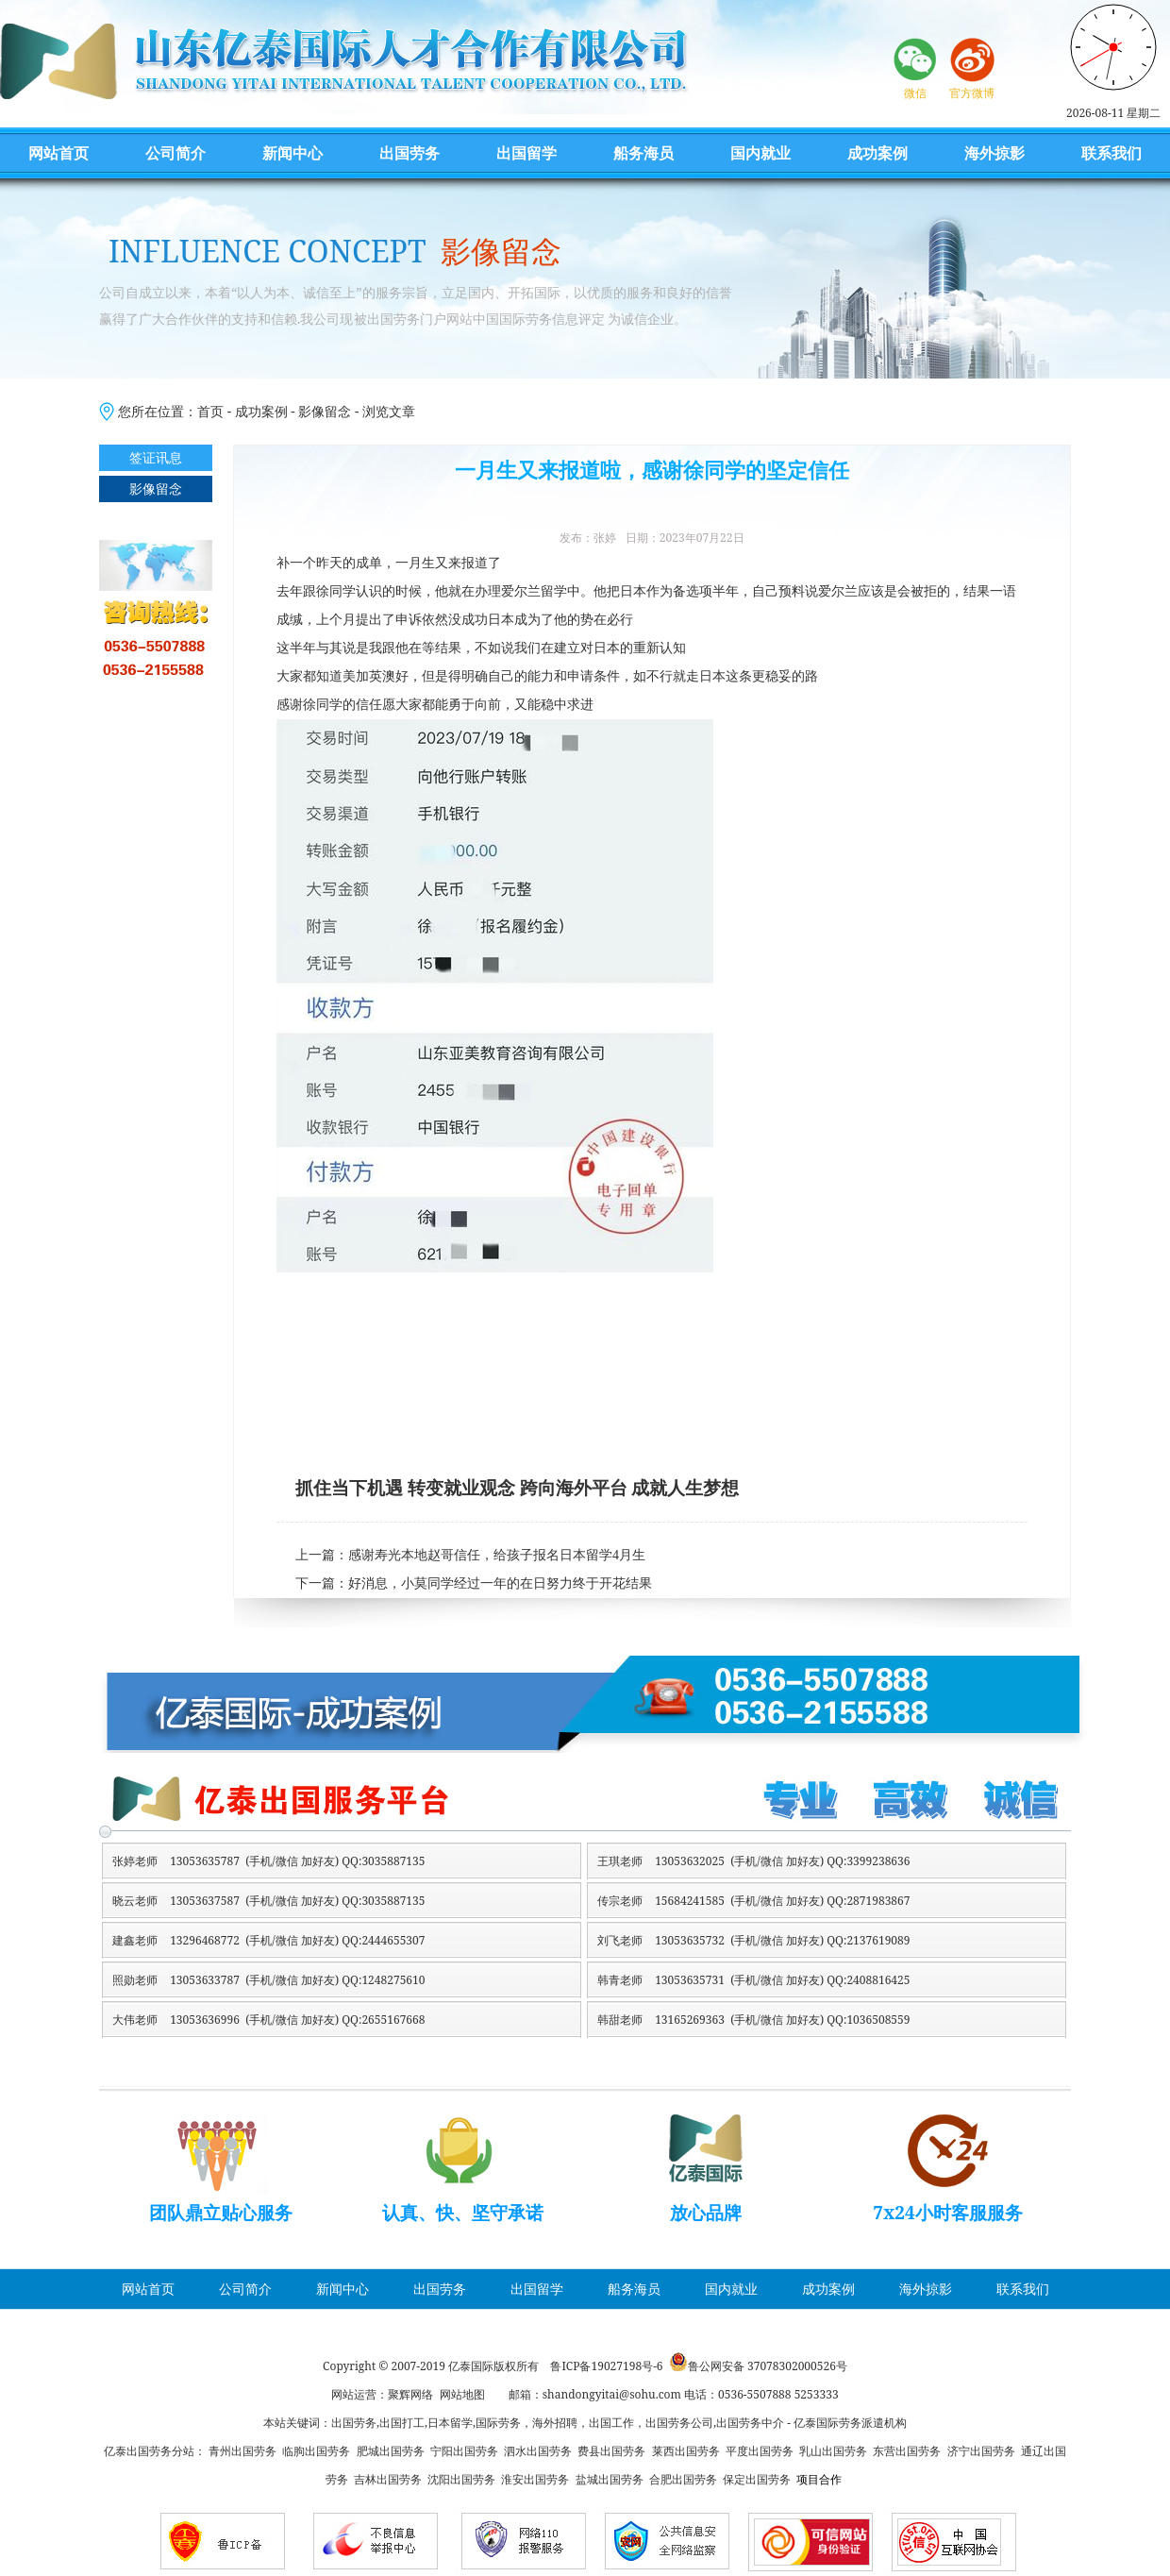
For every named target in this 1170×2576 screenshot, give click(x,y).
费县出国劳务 (611, 2451)
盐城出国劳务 (610, 2479)
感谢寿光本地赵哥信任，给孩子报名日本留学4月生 (496, 1555)
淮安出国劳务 (535, 2479)
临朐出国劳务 (316, 2451)
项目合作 (819, 2479)
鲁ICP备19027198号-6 (606, 2366)
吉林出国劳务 (388, 2479)
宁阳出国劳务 (464, 2451)
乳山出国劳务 (833, 2451)
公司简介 (175, 153)
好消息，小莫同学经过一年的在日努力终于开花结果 (500, 1583)
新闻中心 (292, 153)
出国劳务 (409, 153)
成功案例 (877, 153)
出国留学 (526, 153)
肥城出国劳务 (391, 2451)
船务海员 (643, 153)
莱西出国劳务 (686, 2451)
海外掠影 (994, 153)
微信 (915, 93)
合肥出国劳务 (683, 2479)
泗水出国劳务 (538, 2451)
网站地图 (462, 2394)
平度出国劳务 (760, 2451)
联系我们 (1111, 153)
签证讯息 (155, 457)
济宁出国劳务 (981, 2451)
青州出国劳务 (242, 2451)
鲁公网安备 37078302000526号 (767, 2366)
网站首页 (58, 153)
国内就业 (760, 153)
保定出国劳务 (757, 2479)
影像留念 (324, 411)
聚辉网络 (410, 2394)
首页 (210, 411)
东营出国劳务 (907, 2451)
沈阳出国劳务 (461, 2479)
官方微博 (971, 93)
